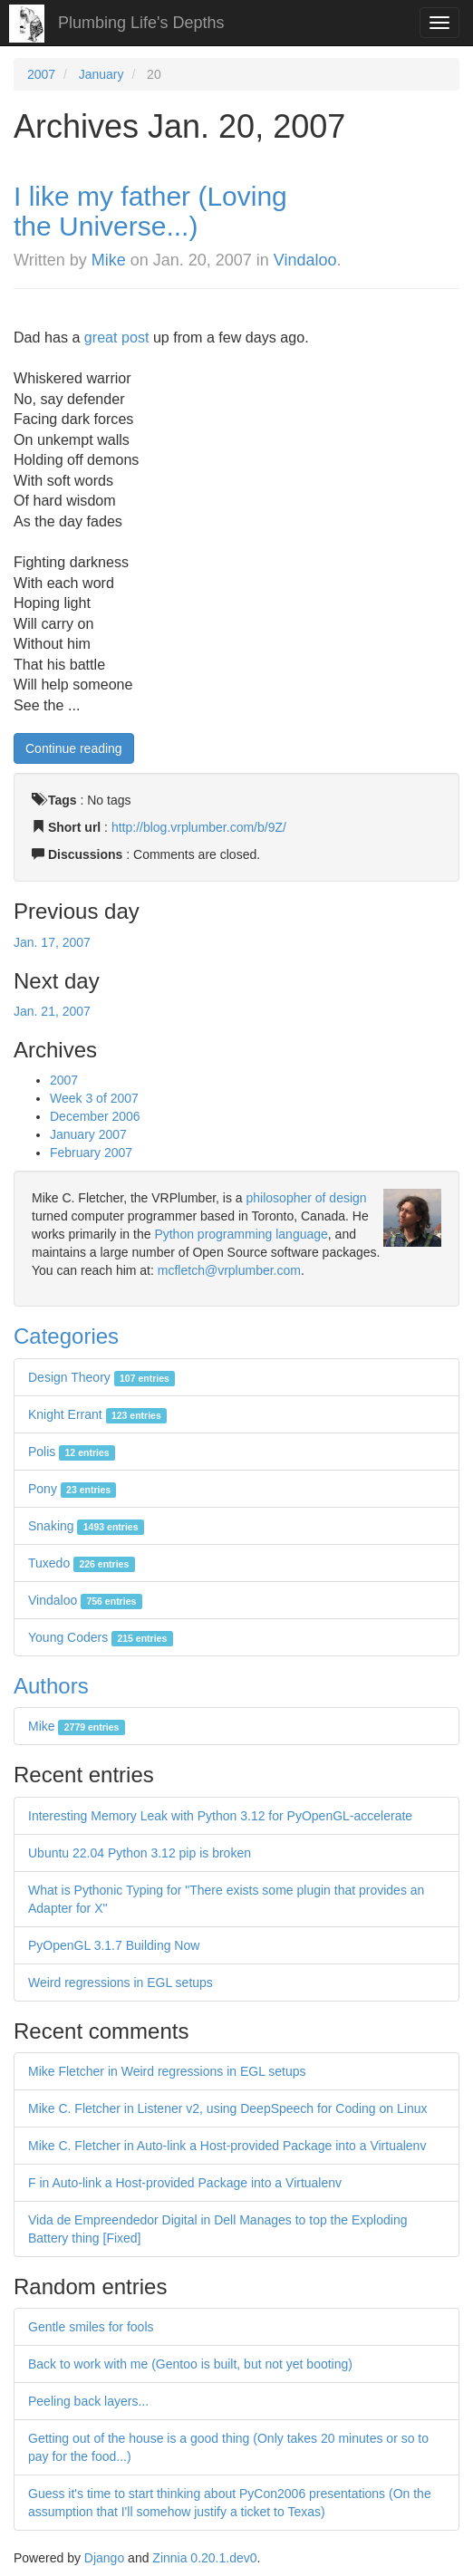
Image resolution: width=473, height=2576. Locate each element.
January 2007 (88, 1134)
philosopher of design (306, 1198)
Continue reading (73, 748)
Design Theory (101, 1377)
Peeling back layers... (88, 2401)
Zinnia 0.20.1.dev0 (204, 2558)
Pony (72, 1488)
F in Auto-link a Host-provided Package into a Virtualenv (185, 2183)
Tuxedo (81, 1563)
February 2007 (91, 1152)
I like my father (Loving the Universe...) (150, 211)
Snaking (86, 1526)
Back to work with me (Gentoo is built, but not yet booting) (190, 2364)
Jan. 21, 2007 (52, 1011)
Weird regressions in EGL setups (120, 1982)
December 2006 (95, 1116)
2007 (41, 74)
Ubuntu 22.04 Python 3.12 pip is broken (139, 1853)
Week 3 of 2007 (94, 1098)
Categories (66, 1336)
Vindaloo (305, 260)
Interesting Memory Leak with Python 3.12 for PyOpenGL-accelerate (220, 1816)
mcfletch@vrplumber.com (229, 1270)
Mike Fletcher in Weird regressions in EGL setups (167, 2071)
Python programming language (240, 1234)
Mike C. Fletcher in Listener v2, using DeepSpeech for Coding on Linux (227, 2108)
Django (104, 2558)
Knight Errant (97, 1414)
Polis (71, 1451)
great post (117, 337)
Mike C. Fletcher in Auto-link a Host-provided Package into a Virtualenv (227, 2145)
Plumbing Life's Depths (141, 23)
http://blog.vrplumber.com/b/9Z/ (198, 827)
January (101, 74)
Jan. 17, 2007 (52, 942)
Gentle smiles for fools (91, 2327)
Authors (51, 1686)
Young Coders (100, 1637)
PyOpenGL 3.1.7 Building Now (113, 1945)
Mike (109, 260)
